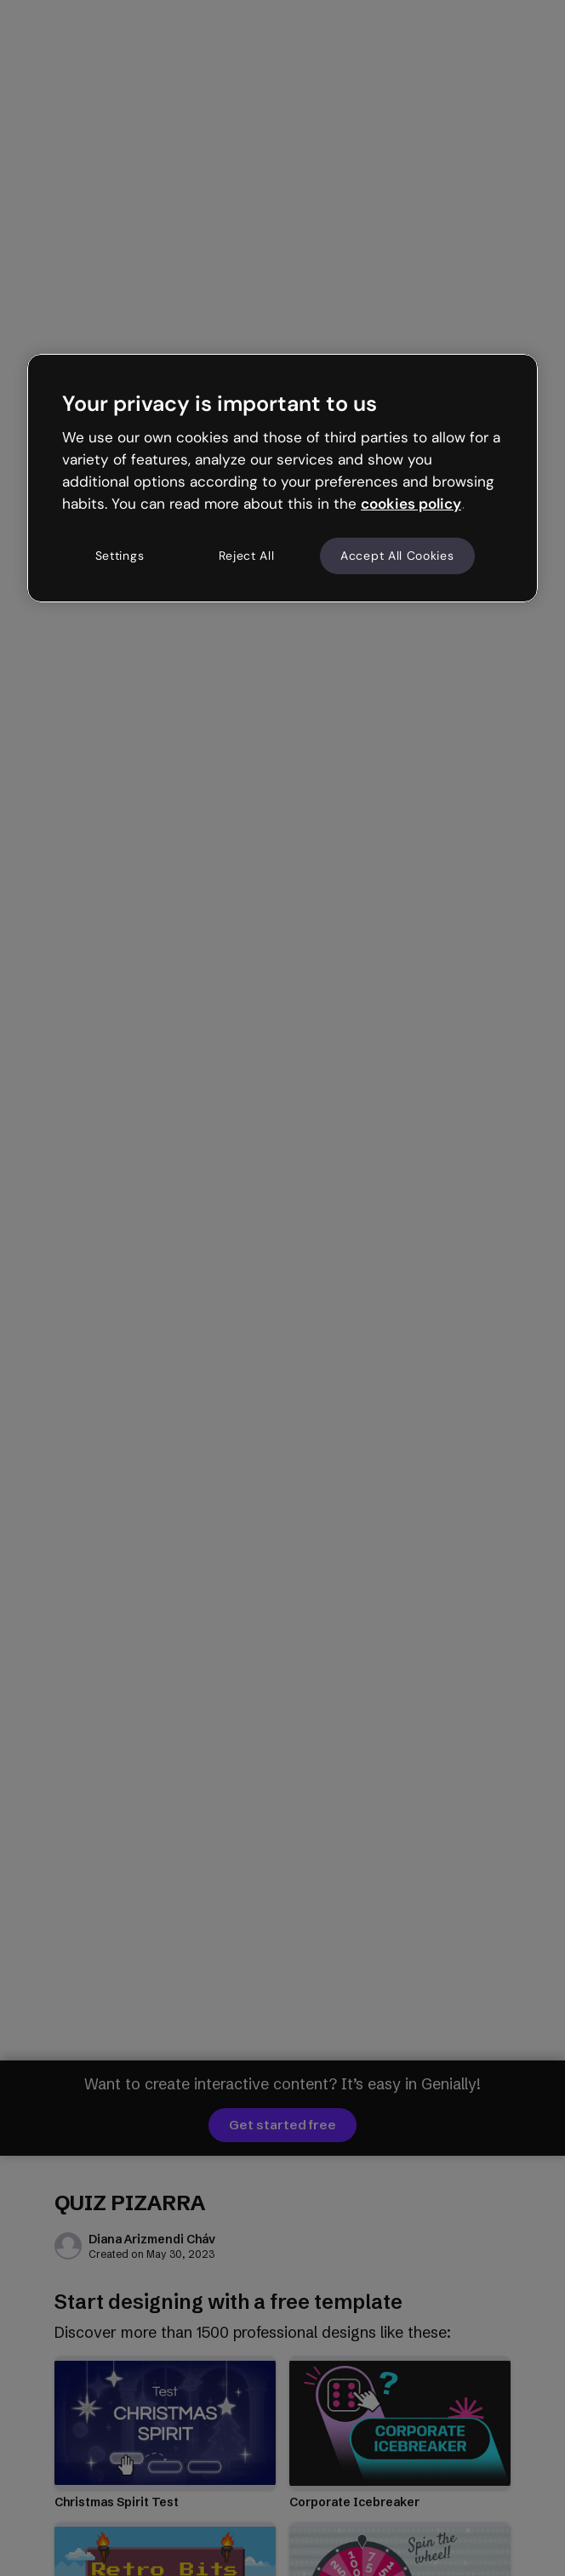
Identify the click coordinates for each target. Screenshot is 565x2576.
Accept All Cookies (397, 555)
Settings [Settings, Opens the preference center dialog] (120, 555)
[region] (282, 478)
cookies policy (411, 503)
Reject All (247, 555)
